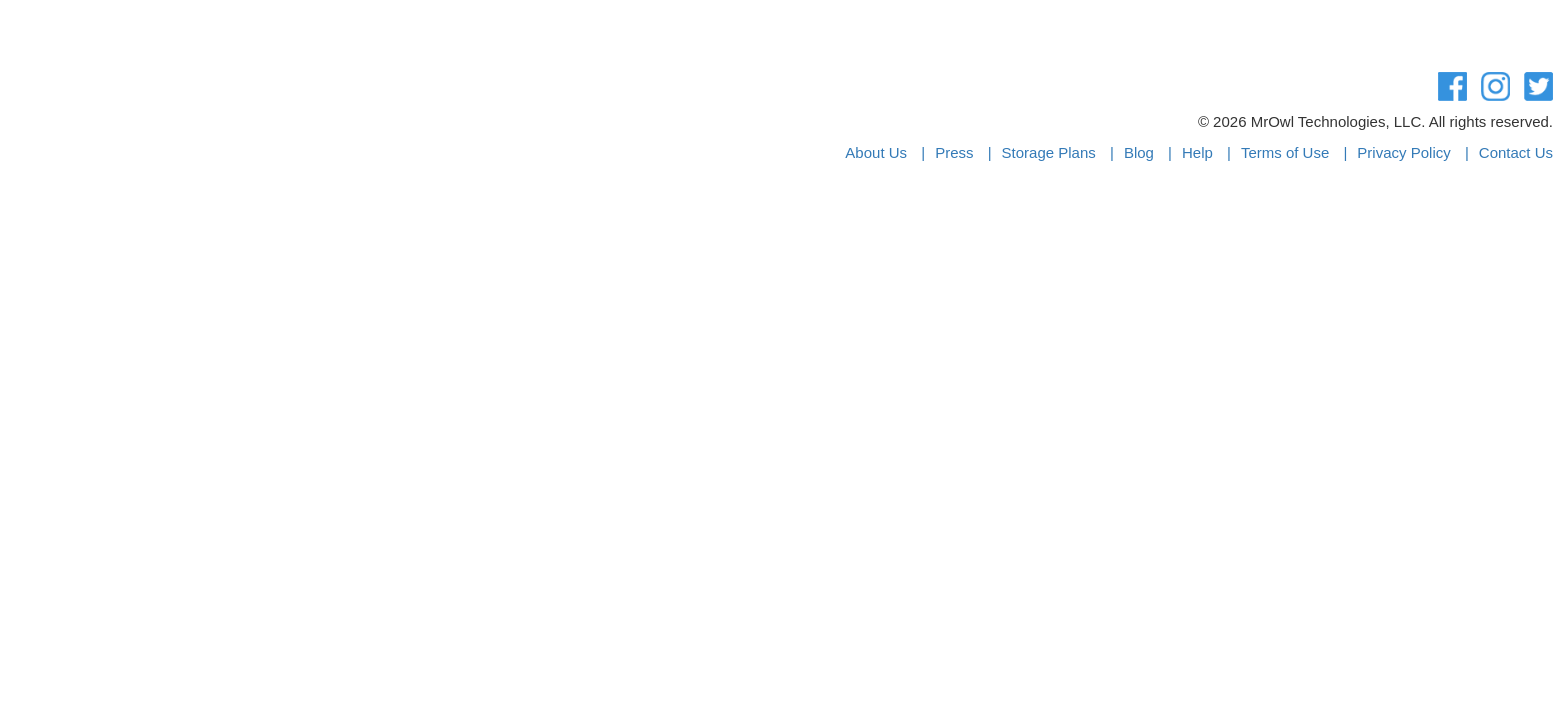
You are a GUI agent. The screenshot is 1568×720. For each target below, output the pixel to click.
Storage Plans (1049, 152)
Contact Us (1516, 152)
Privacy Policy (1403, 152)
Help (1197, 152)
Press (954, 152)
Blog (1139, 152)
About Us (876, 152)
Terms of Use (1285, 152)
